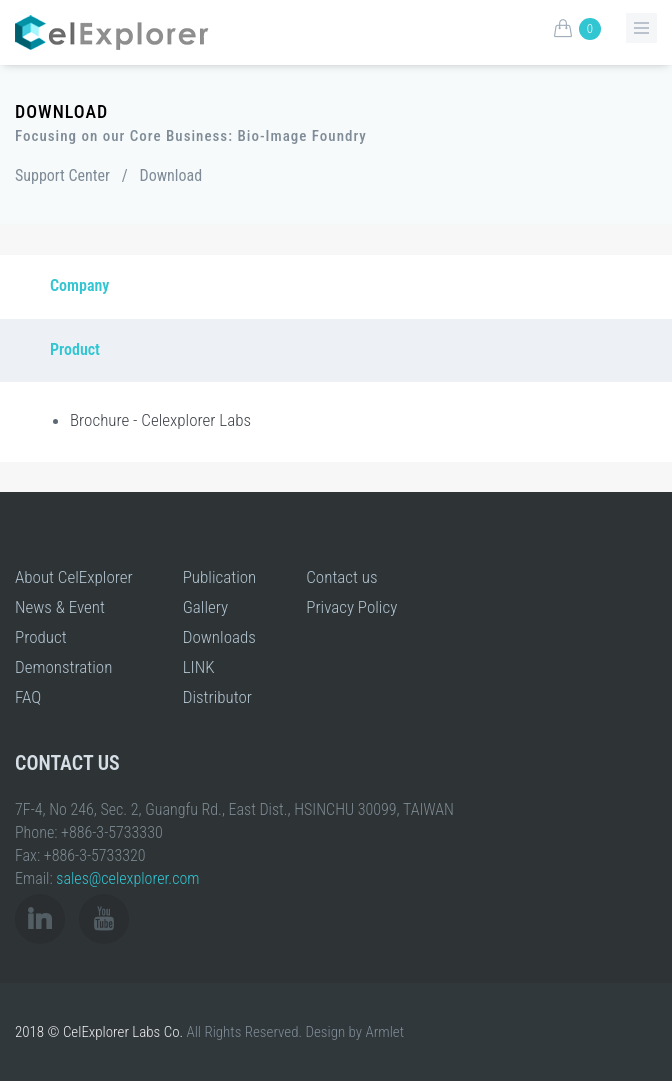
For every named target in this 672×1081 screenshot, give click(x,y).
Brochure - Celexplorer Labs (160, 420)
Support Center (62, 175)
